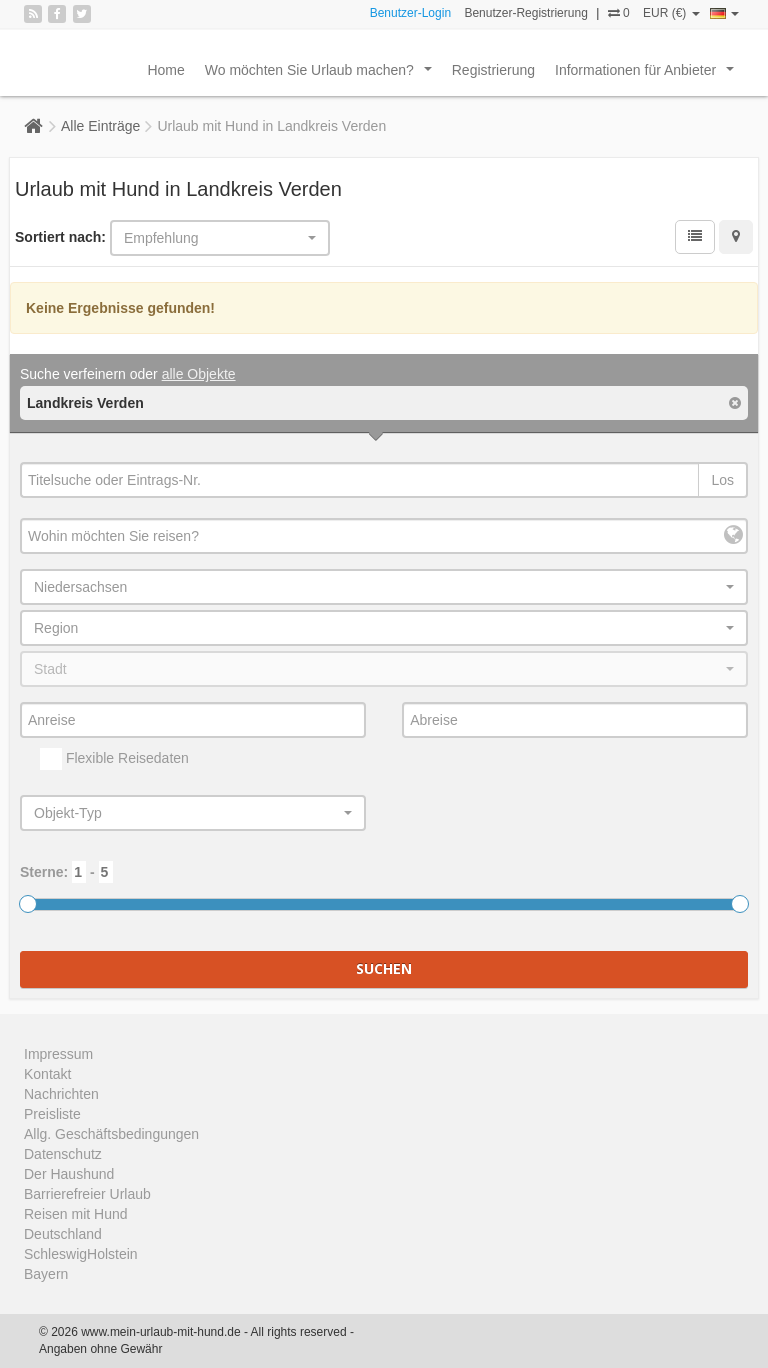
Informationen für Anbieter (648, 75)
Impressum (58, 1054)
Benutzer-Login (410, 13)
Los (722, 480)
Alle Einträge (100, 126)
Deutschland (63, 1234)
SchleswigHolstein (81, 1254)
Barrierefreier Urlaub (87, 1194)
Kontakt (47, 1074)
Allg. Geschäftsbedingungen (111, 1134)
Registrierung (493, 70)
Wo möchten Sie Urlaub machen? (322, 75)
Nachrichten (61, 1094)
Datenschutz (63, 1154)
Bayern (46, 1274)
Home (165, 70)
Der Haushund (69, 1174)
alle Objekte (199, 374)
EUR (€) (671, 13)
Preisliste (52, 1114)
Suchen (384, 968)
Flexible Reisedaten (114, 759)
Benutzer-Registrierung (525, 13)
